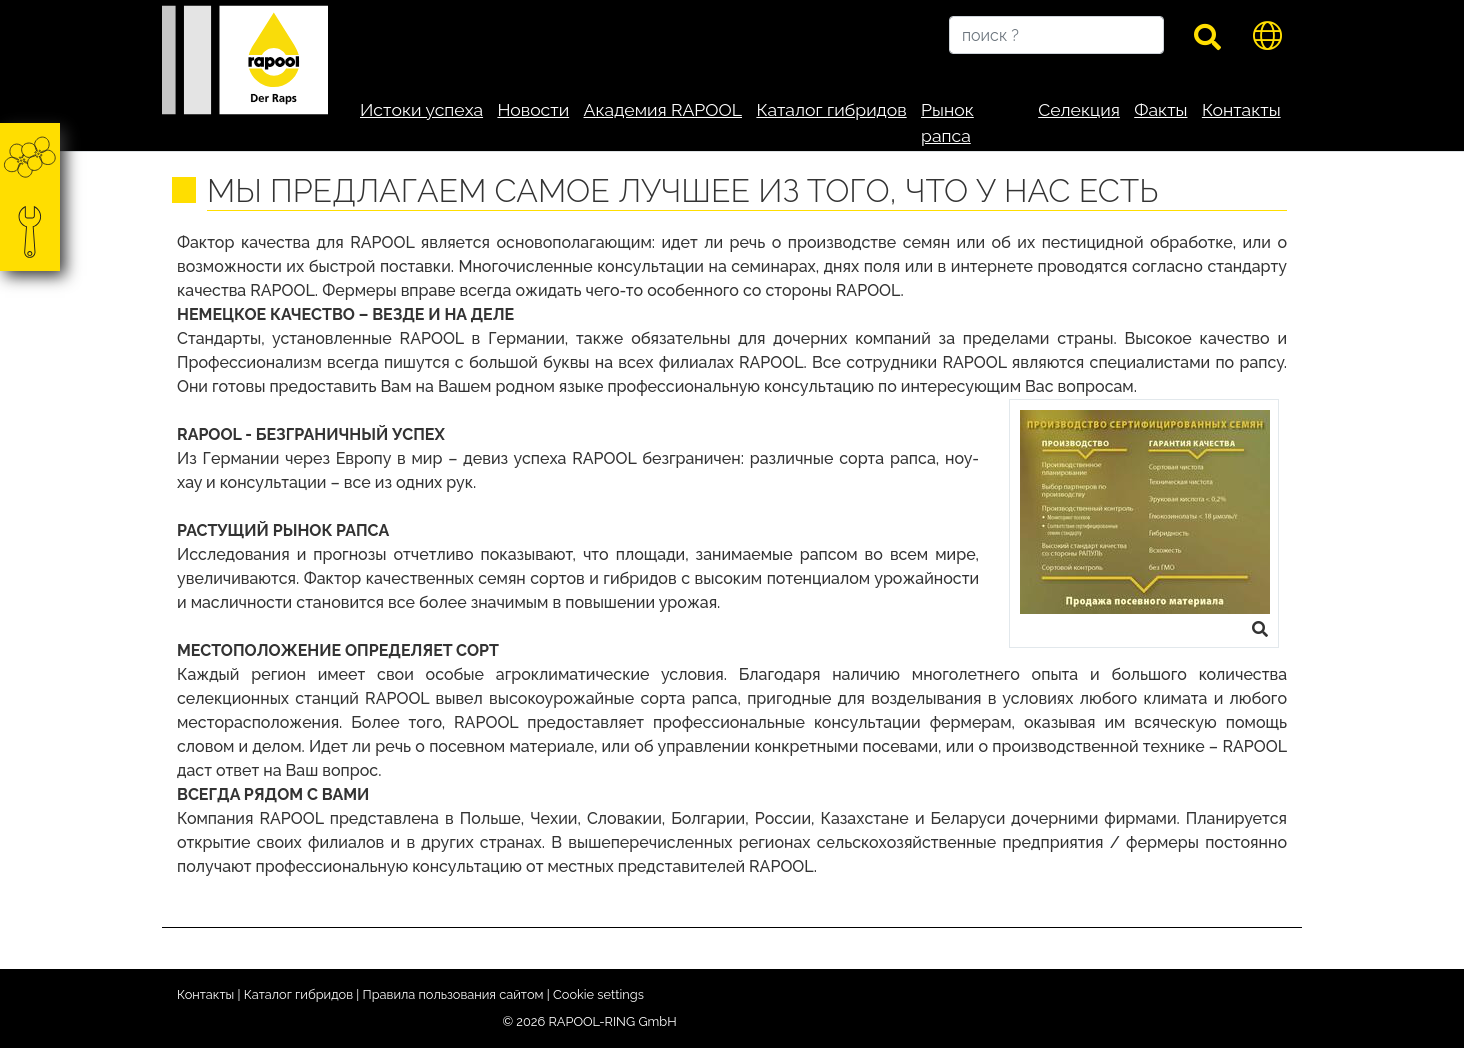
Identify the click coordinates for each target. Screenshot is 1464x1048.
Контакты (1241, 109)
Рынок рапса (947, 122)
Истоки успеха (421, 109)
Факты (1160, 109)
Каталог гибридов (831, 109)
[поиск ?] (1056, 35)
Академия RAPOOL (663, 109)
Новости (533, 109)
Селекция (1079, 109)
